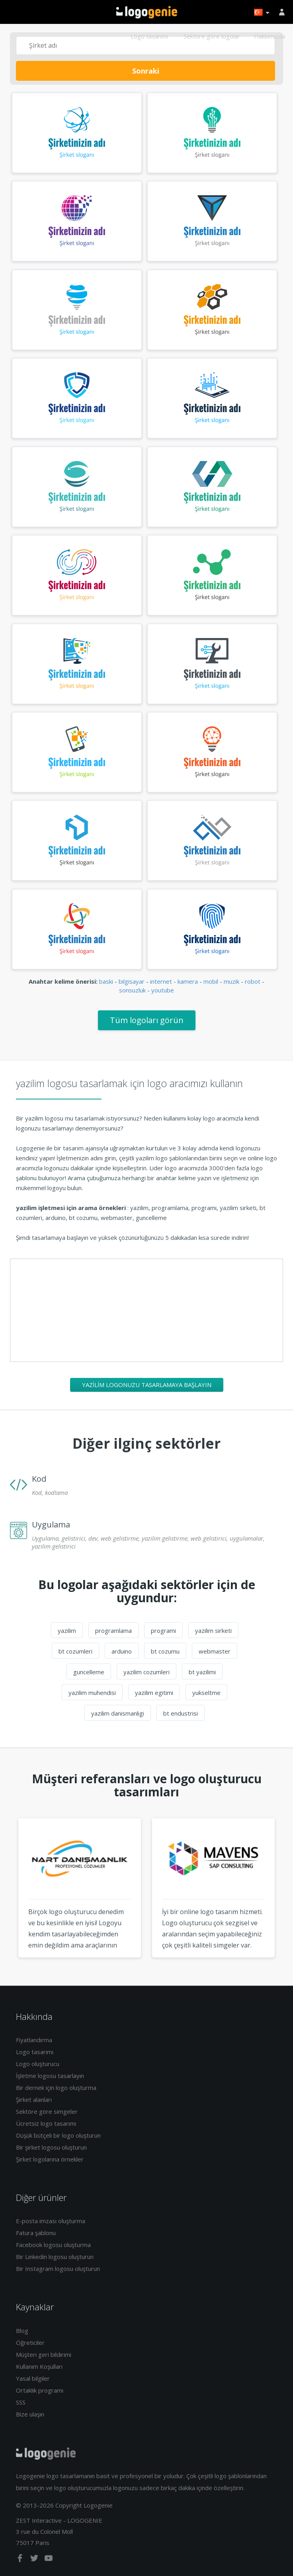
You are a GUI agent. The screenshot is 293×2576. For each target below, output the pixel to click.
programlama (113, 1630)
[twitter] (35, 2560)
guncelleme (88, 1672)
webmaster (214, 1651)
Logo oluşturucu (37, 2064)
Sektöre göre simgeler (47, 2111)
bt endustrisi (180, 1713)
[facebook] (20, 2560)
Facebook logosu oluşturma (53, 2245)
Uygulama (51, 1524)
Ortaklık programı (39, 2390)
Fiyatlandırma (34, 2040)
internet (161, 981)
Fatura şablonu (36, 2233)
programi (163, 1630)
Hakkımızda (269, 36)
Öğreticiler (30, 2342)
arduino (121, 1651)
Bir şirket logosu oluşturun (51, 2147)
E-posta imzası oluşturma (50, 2221)
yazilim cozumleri (146, 1672)
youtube (162, 990)
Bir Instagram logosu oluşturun (58, 2268)
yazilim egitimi (154, 1693)
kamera (188, 981)
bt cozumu (165, 1651)
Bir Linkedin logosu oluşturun (55, 2257)
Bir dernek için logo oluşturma (56, 2088)
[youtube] (49, 2560)
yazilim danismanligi (117, 1713)
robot (252, 981)
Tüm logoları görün (147, 1020)
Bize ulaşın (30, 2414)
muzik (231, 981)
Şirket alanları (34, 2099)
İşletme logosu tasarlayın (50, 2076)
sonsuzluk (132, 990)
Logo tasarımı (149, 36)
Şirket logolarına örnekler (50, 2159)
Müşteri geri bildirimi (43, 2354)
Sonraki (145, 71)
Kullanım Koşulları (39, 2366)
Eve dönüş (146, 12)
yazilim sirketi (213, 1630)
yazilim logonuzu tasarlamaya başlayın (146, 1385)
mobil (210, 981)
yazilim (67, 1630)
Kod (39, 1478)
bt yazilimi (202, 1672)
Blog (22, 2331)
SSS (20, 2402)
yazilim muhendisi (92, 1693)
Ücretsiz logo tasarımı (46, 2123)
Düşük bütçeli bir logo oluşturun (58, 2135)
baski (106, 981)
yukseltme (206, 1693)
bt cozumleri (75, 1651)
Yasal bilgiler (33, 2378)
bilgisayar (132, 981)
